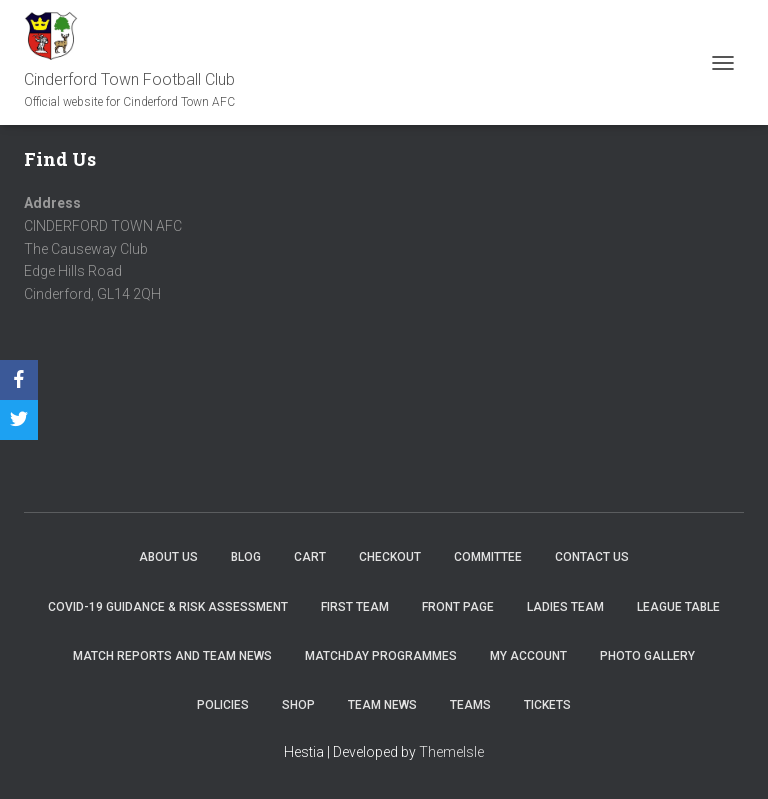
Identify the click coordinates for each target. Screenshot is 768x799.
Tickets (547, 705)
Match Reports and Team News (172, 656)
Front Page (458, 607)
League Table (678, 607)
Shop (298, 705)
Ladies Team (565, 607)
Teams (470, 705)
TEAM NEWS (382, 705)
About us (168, 557)
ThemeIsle (451, 752)
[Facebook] (19, 380)
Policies (223, 705)
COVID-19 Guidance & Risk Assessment (168, 607)
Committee (488, 557)
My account (528, 656)
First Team (355, 607)
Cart (310, 557)
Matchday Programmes (381, 656)
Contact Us (592, 557)
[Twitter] (19, 420)
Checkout (390, 557)
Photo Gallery (647, 656)
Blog (246, 557)
